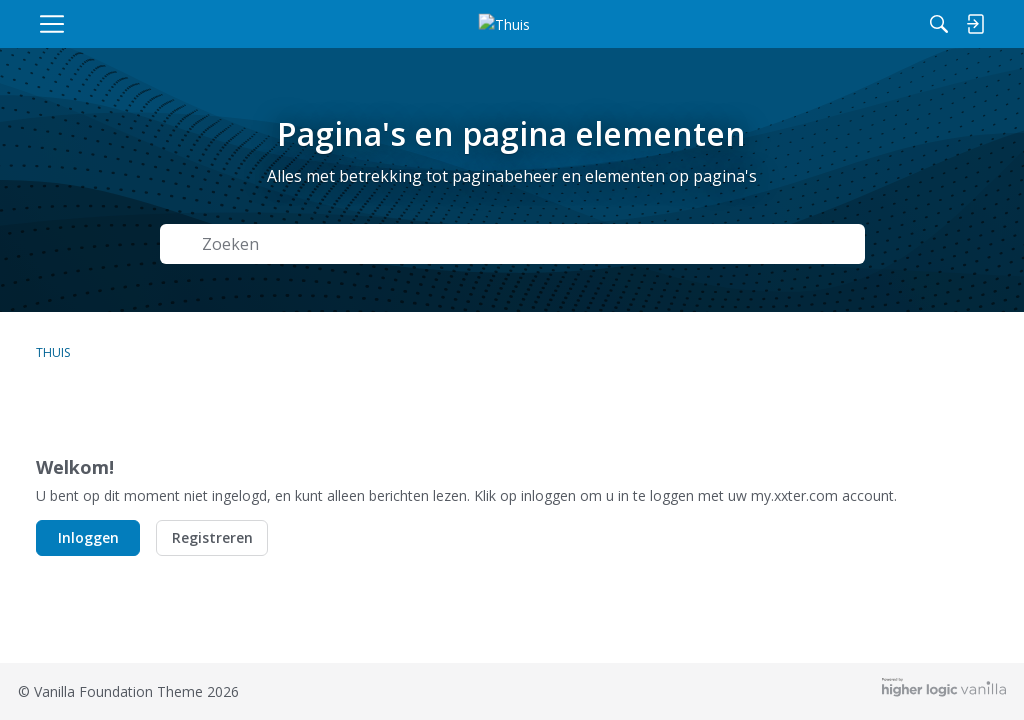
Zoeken (810, 244)
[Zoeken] (751, 24)
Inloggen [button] (88, 537)
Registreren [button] (212, 537)
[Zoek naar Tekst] (458, 244)
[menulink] (145, 24)
